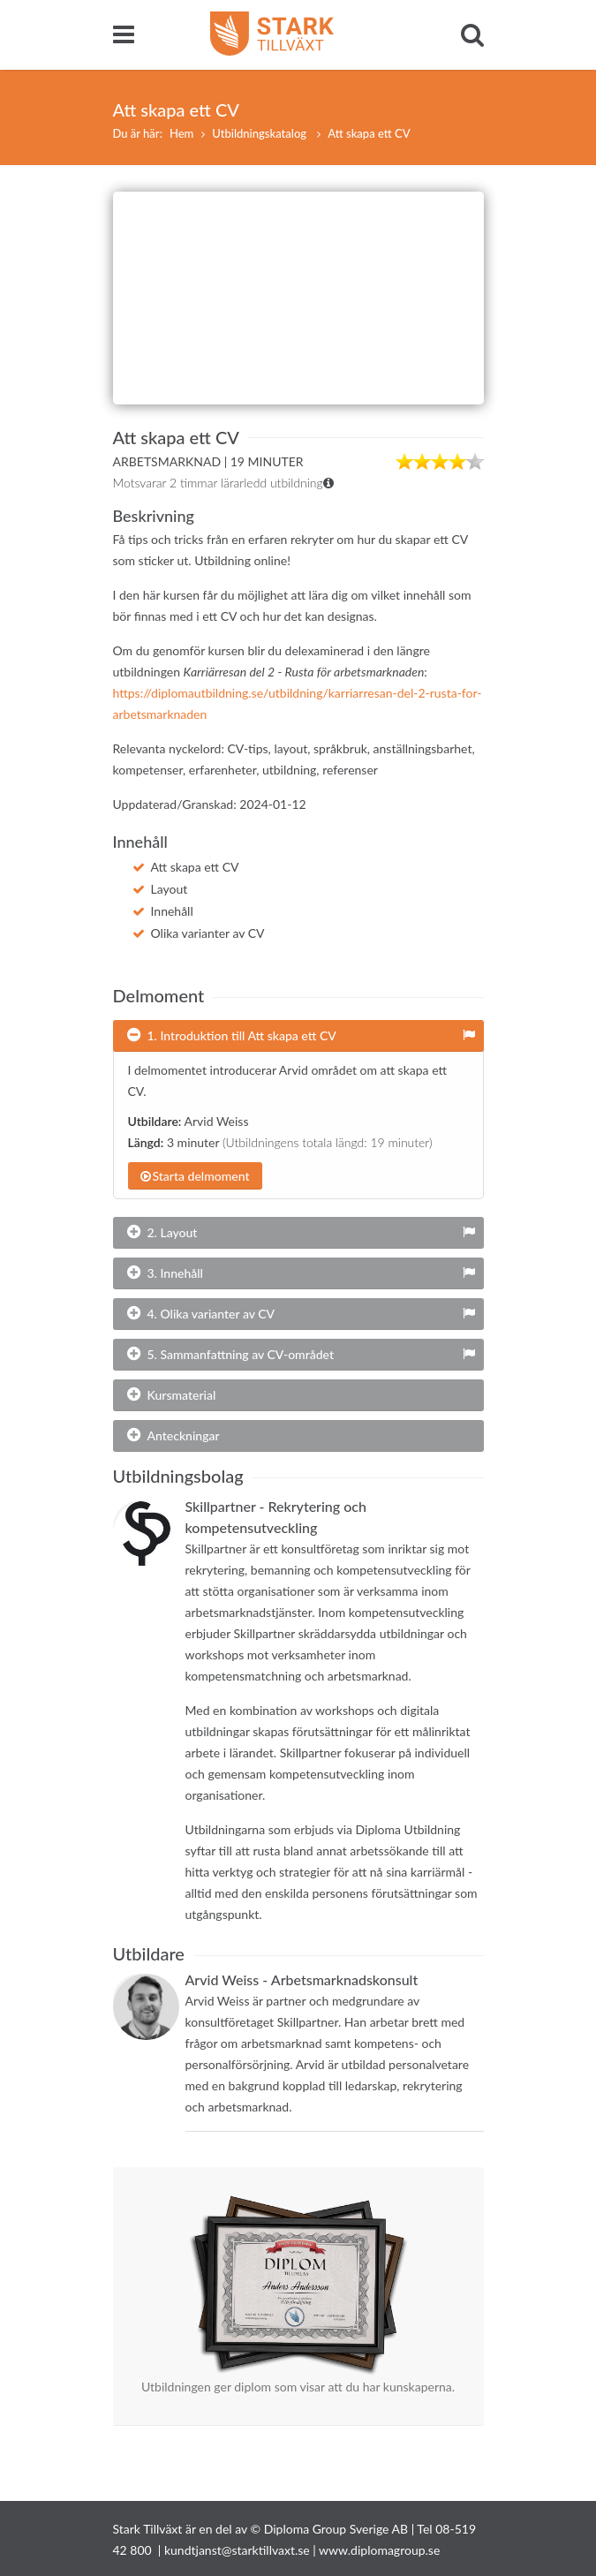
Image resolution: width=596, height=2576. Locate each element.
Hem (181, 133)
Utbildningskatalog (260, 133)
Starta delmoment (195, 1175)
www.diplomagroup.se (379, 2549)
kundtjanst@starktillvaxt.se (237, 2549)
